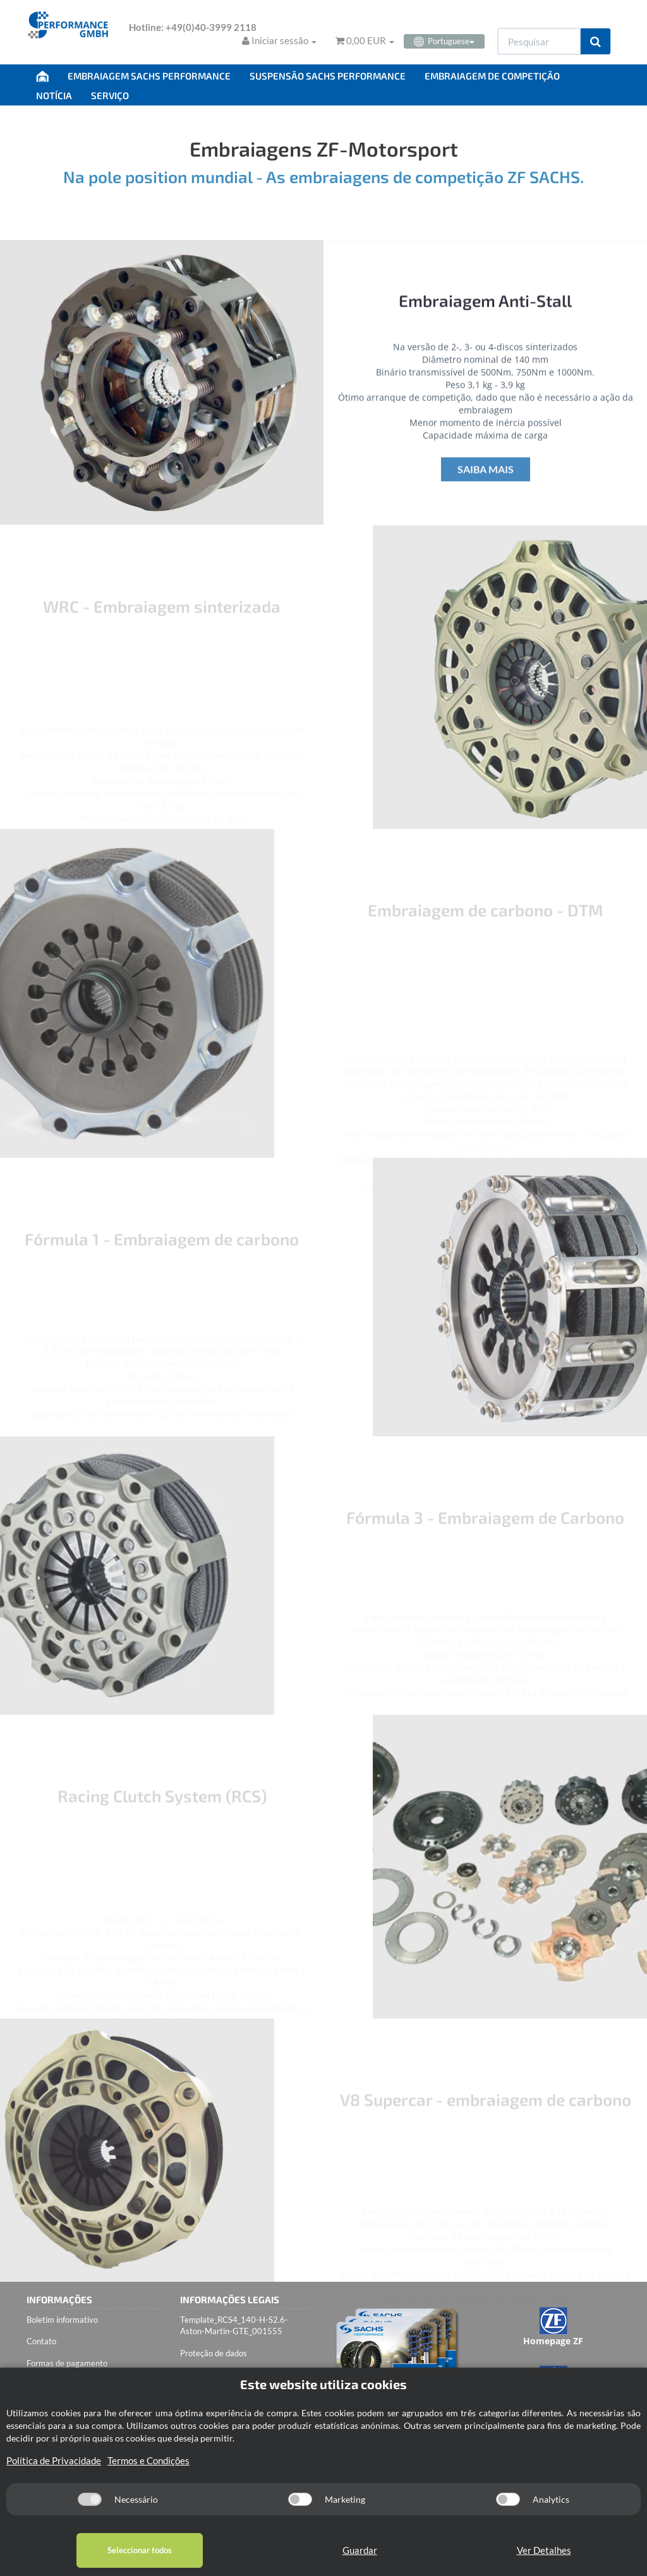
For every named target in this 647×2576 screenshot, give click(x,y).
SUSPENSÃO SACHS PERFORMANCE (328, 75)
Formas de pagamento (67, 2363)
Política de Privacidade (53, 2460)
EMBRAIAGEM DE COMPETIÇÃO (492, 75)
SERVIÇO (110, 95)
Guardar (359, 2550)
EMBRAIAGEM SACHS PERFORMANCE (149, 75)
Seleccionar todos (139, 2550)
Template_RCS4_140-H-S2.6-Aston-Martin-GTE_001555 (234, 2326)
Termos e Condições (148, 2460)
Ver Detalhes (544, 2550)
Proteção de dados (213, 2353)
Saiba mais (485, 480)
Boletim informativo (62, 2320)
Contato (41, 2341)
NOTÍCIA (54, 95)
